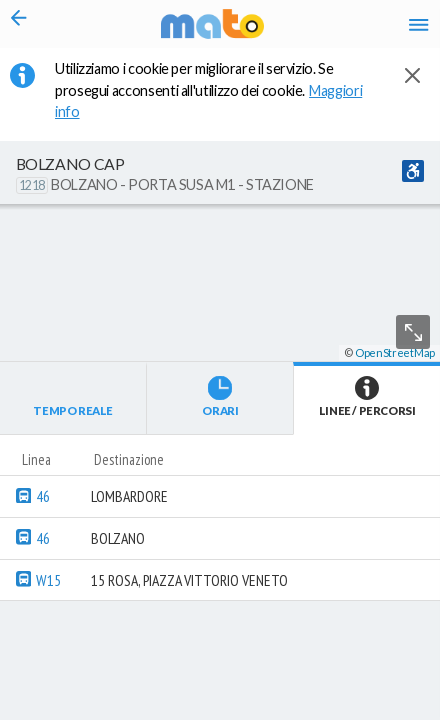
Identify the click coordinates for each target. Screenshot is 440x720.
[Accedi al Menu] (419, 24)
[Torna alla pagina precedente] (19, 24)
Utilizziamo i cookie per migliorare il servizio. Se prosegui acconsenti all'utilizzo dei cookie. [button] (208, 90)
